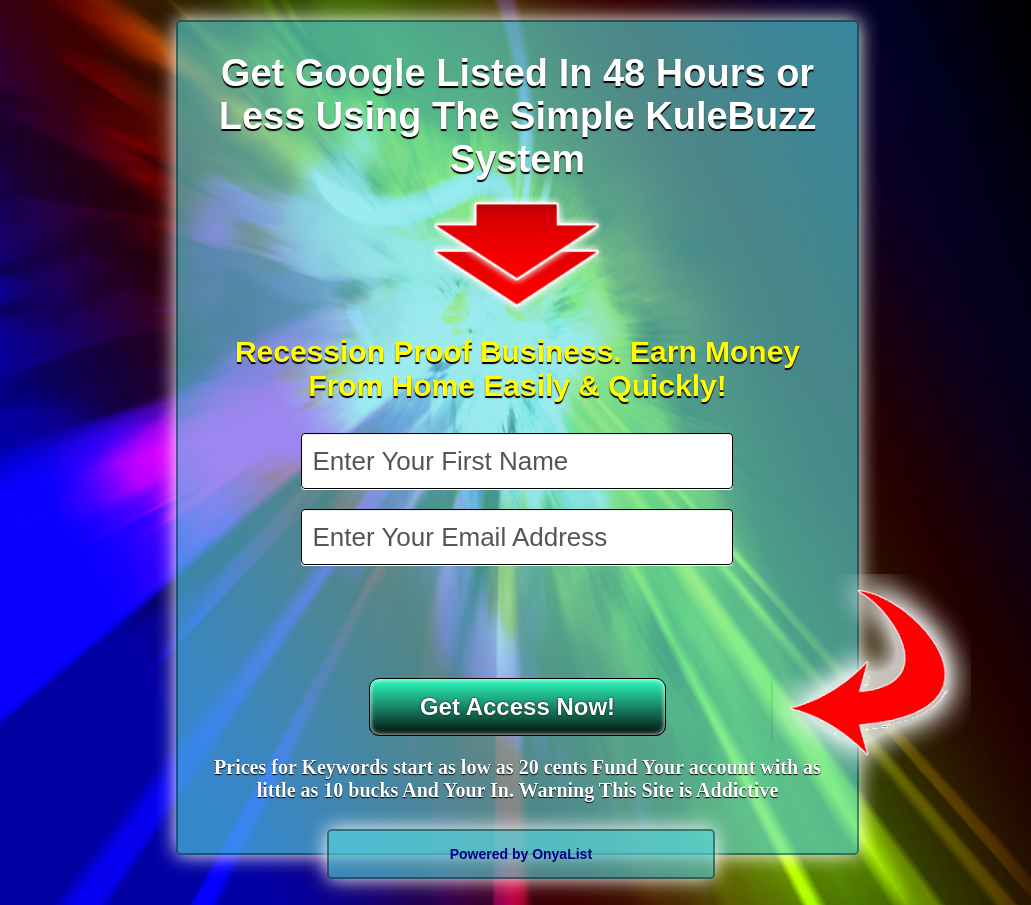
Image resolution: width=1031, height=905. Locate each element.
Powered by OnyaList (521, 854)
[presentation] (519, 624)
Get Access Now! (517, 706)
